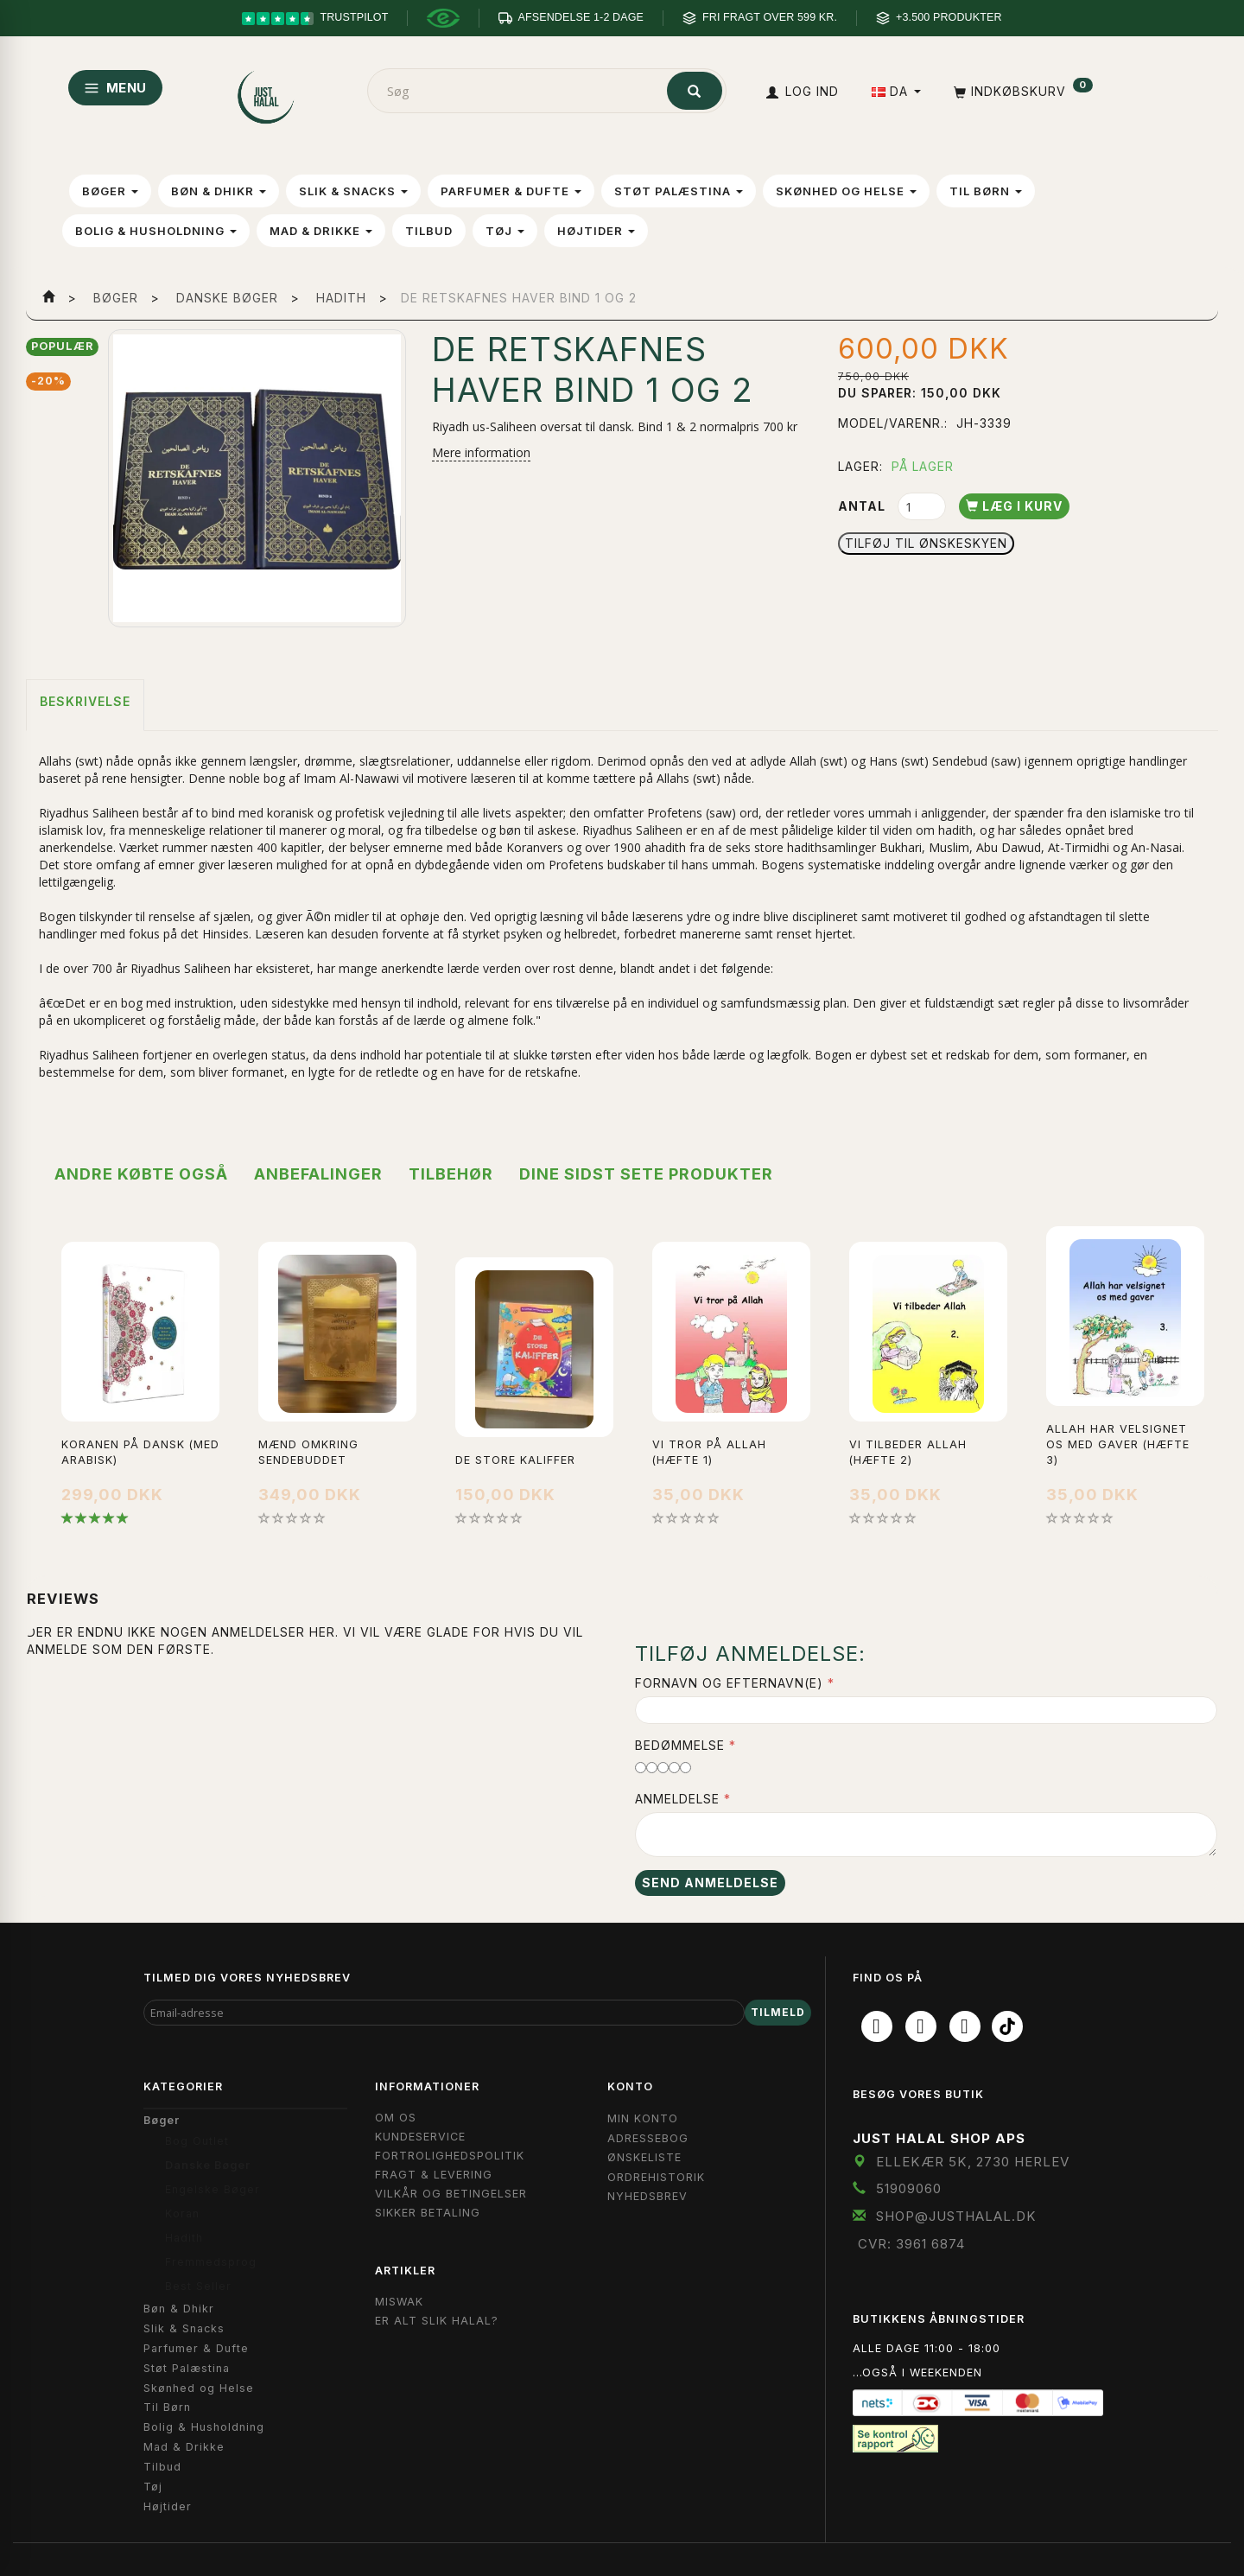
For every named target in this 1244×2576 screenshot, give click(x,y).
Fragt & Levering (433, 2174)
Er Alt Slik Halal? (436, 2320)
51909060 (909, 2188)
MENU (115, 88)
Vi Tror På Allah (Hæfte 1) (709, 1452)
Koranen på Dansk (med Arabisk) (140, 1452)
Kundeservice (420, 2136)
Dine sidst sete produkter (646, 1174)
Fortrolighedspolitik (449, 2155)
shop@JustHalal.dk (956, 2216)
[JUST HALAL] (267, 93)
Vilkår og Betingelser (451, 2193)
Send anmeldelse (710, 1882)
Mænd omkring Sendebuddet (308, 1452)
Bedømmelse (680, 1745)
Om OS (395, 2117)
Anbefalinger (318, 1174)
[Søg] (694, 91)
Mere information (481, 452)
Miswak (399, 2301)
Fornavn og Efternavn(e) (729, 1683)
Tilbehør (451, 1174)
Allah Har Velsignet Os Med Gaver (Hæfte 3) (1118, 1444)
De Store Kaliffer (515, 1459)
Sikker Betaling (427, 2212)
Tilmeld (778, 2012)
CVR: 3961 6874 (911, 2244)
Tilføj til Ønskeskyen (926, 543)
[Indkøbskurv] (1021, 91)
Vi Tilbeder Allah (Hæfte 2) (908, 1452)
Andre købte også (141, 1174)
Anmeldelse (677, 1798)
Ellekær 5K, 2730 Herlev (972, 2161)
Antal (863, 506)
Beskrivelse (85, 701)
